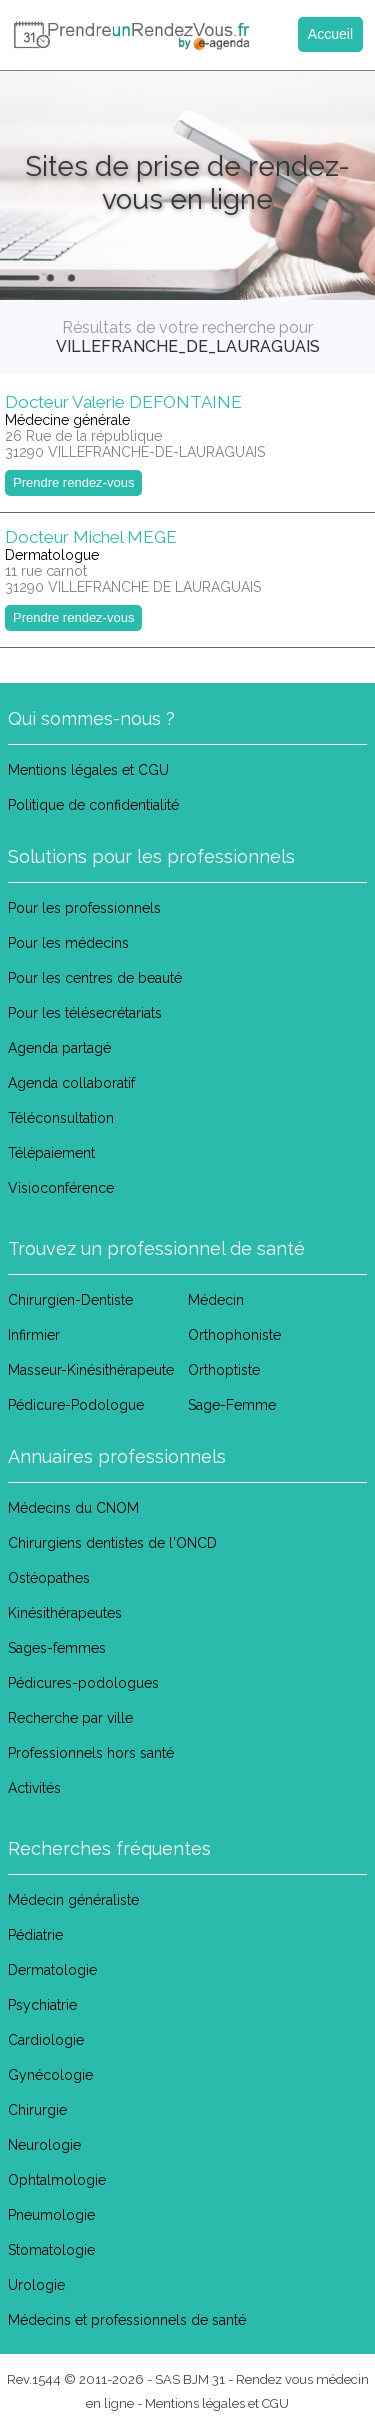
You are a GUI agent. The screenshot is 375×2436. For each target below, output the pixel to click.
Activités (34, 1788)
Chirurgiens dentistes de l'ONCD (112, 1543)
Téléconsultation (61, 1118)
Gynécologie (50, 2075)
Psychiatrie (42, 2005)
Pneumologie (51, 2215)
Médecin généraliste (73, 1900)
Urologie (36, 2285)
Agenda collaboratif (71, 1083)
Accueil (330, 34)
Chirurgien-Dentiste (70, 1300)
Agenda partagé (59, 1048)
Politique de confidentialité (93, 805)
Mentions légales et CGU (88, 770)
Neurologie (44, 2145)
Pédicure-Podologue (76, 1405)
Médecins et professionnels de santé (127, 2320)
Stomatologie (51, 2250)
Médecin (216, 1300)
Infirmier (34, 1335)
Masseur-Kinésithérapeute (91, 1370)
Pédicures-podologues (83, 1683)
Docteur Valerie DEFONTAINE (123, 402)
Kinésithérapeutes (65, 1613)
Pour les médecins (68, 943)
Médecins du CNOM (73, 1508)
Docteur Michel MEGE (91, 537)
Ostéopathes (49, 1578)
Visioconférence (61, 1188)
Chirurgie (37, 2110)
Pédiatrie (35, 1935)
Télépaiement (51, 1153)
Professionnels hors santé (91, 1753)
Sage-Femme (232, 1405)
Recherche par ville (70, 1718)
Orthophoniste (234, 1335)
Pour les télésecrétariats (85, 1013)
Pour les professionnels (84, 908)
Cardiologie (46, 2040)
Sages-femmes (57, 1648)
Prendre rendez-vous (73, 482)
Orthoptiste (224, 1370)
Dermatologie (52, 1970)
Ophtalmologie (57, 2180)
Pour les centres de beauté (95, 978)
